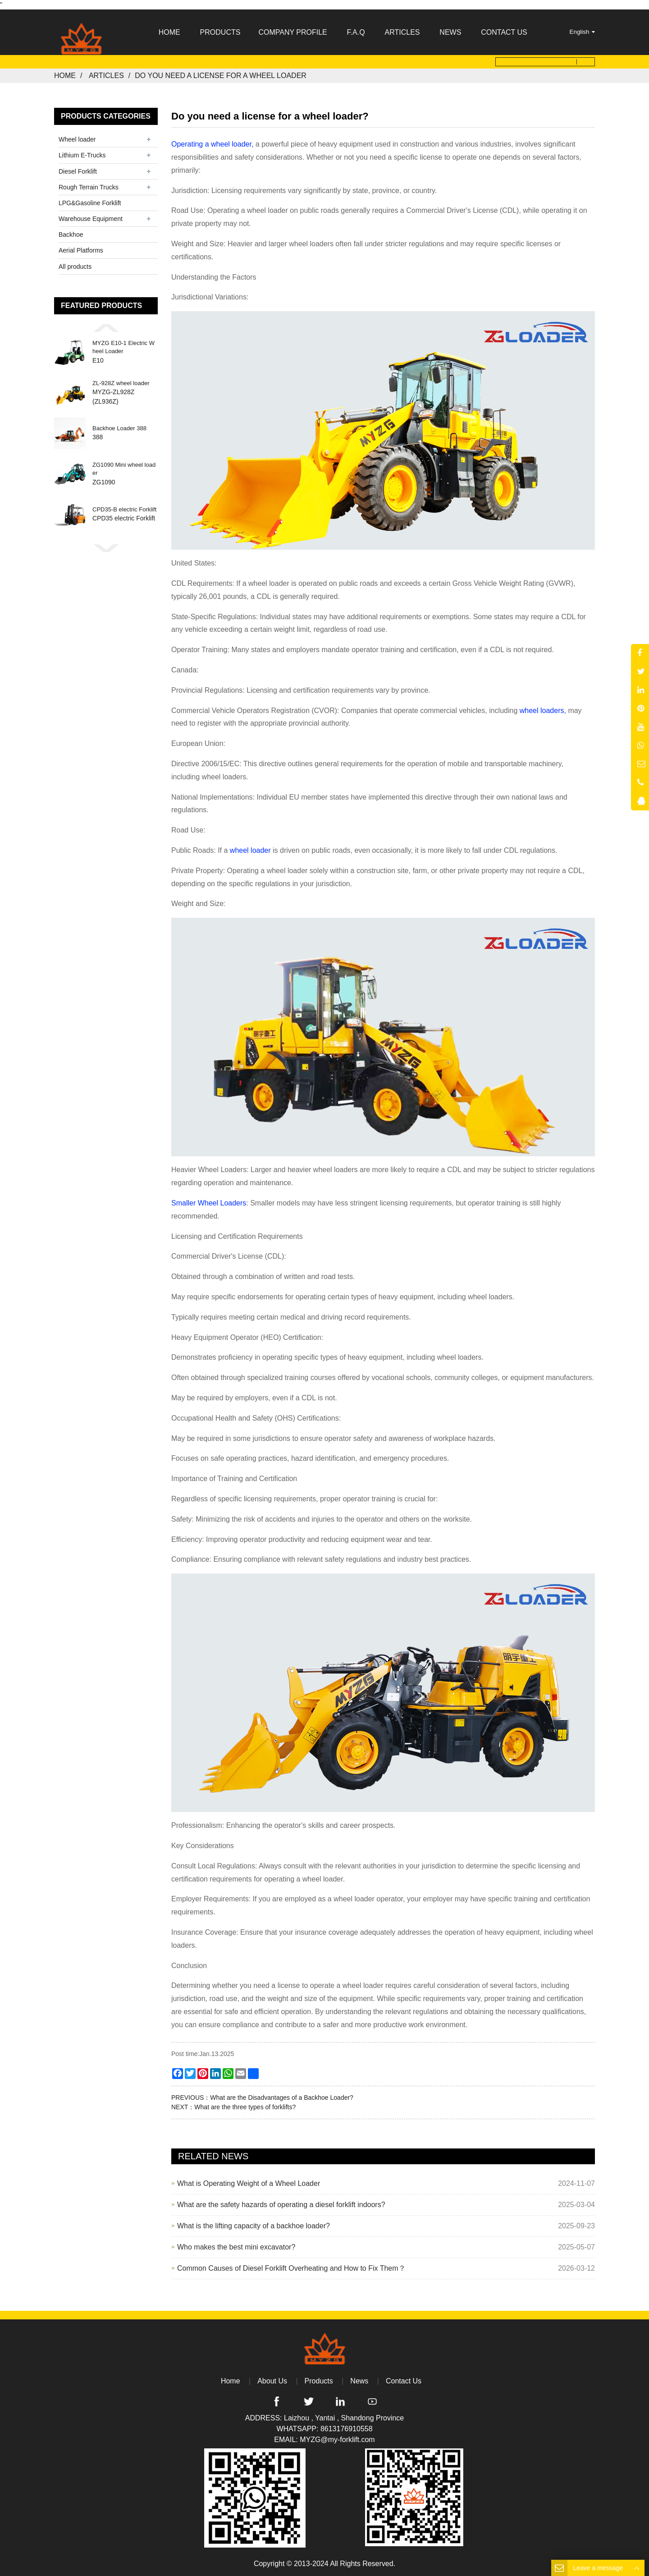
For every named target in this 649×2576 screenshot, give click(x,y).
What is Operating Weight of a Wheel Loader (248, 2183)
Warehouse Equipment (91, 218)
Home (65, 75)
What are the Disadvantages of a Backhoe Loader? (281, 2097)
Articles (106, 75)
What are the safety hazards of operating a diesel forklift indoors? (281, 2204)
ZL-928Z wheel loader (120, 383)
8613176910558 (346, 2429)
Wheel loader (77, 139)
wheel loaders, (543, 710)
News (359, 2381)
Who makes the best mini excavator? (236, 2246)
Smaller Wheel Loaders (208, 1203)
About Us (272, 2381)
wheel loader (251, 850)
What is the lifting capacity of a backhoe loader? (253, 2225)
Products (319, 2381)
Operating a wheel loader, (212, 144)
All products (75, 266)
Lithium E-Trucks (82, 155)
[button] (106, 328)
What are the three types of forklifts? (245, 2106)
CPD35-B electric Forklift (124, 509)
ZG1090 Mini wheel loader (123, 469)
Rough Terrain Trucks (89, 186)
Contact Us (403, 2381)
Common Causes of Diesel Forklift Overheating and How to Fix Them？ (291, 2268)
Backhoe (71, 234)
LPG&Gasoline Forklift (90, 203)
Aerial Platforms (81, 250)
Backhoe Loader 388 (119, 428)
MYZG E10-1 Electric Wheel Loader (123, 347)
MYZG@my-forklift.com (337, 2439)
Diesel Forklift (78, 171)
